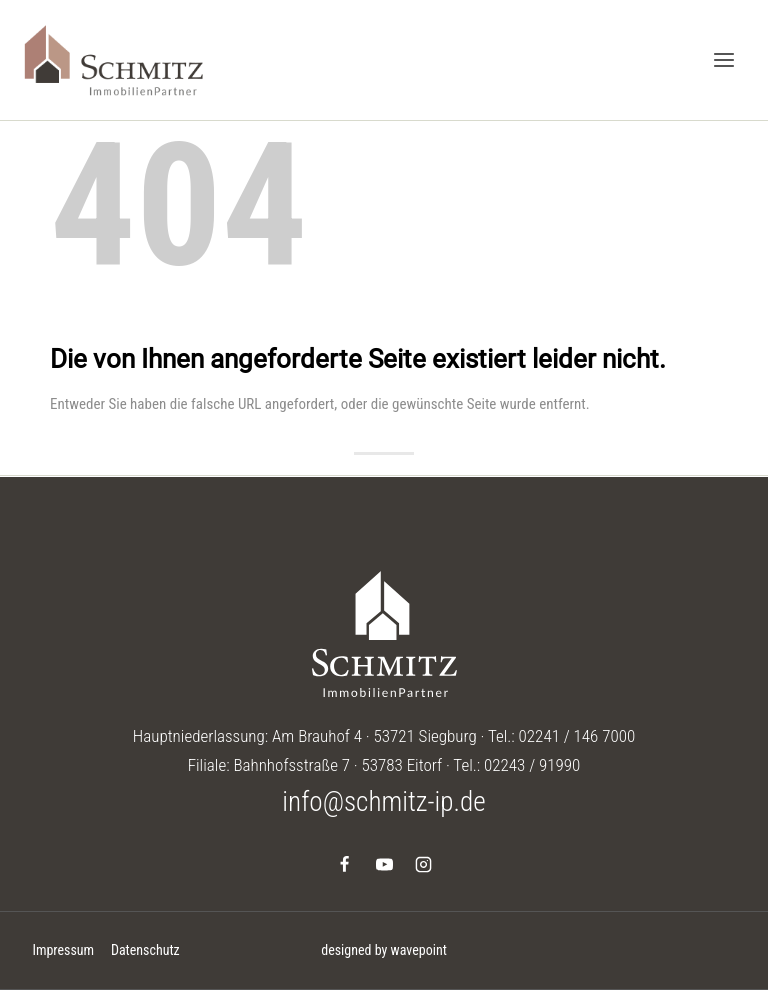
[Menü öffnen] (723, 59)
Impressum (63, 950)
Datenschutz (145, 950)
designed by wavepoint (384, 950)
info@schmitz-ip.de (383, 802)
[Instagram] (423, 864)
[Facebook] (345, 864)
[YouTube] (384, 864)
